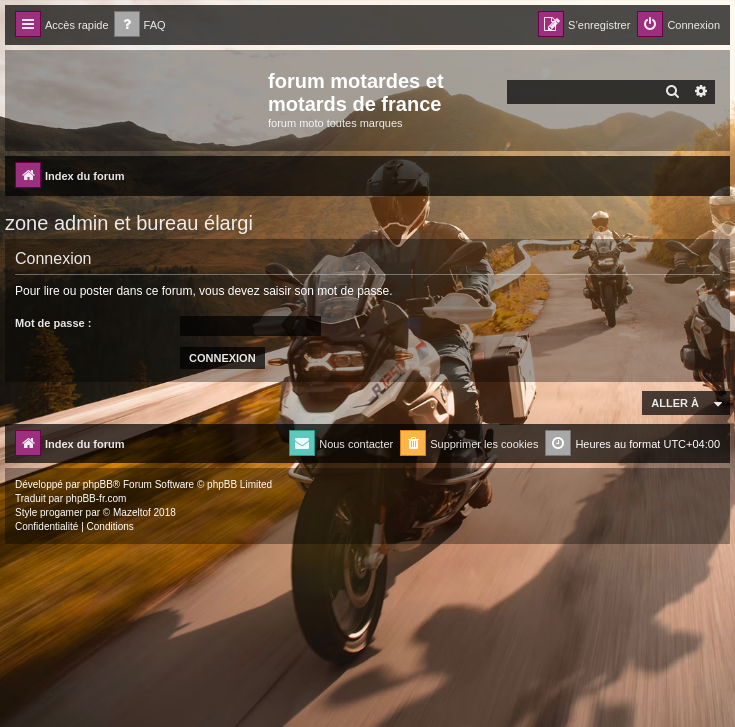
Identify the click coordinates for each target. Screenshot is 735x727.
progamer (61, 512)
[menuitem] (140, 25)
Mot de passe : (53, 323)
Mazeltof (132, 512)
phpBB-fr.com (96, 498)
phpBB (98, 484)
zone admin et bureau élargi (129, 223)
